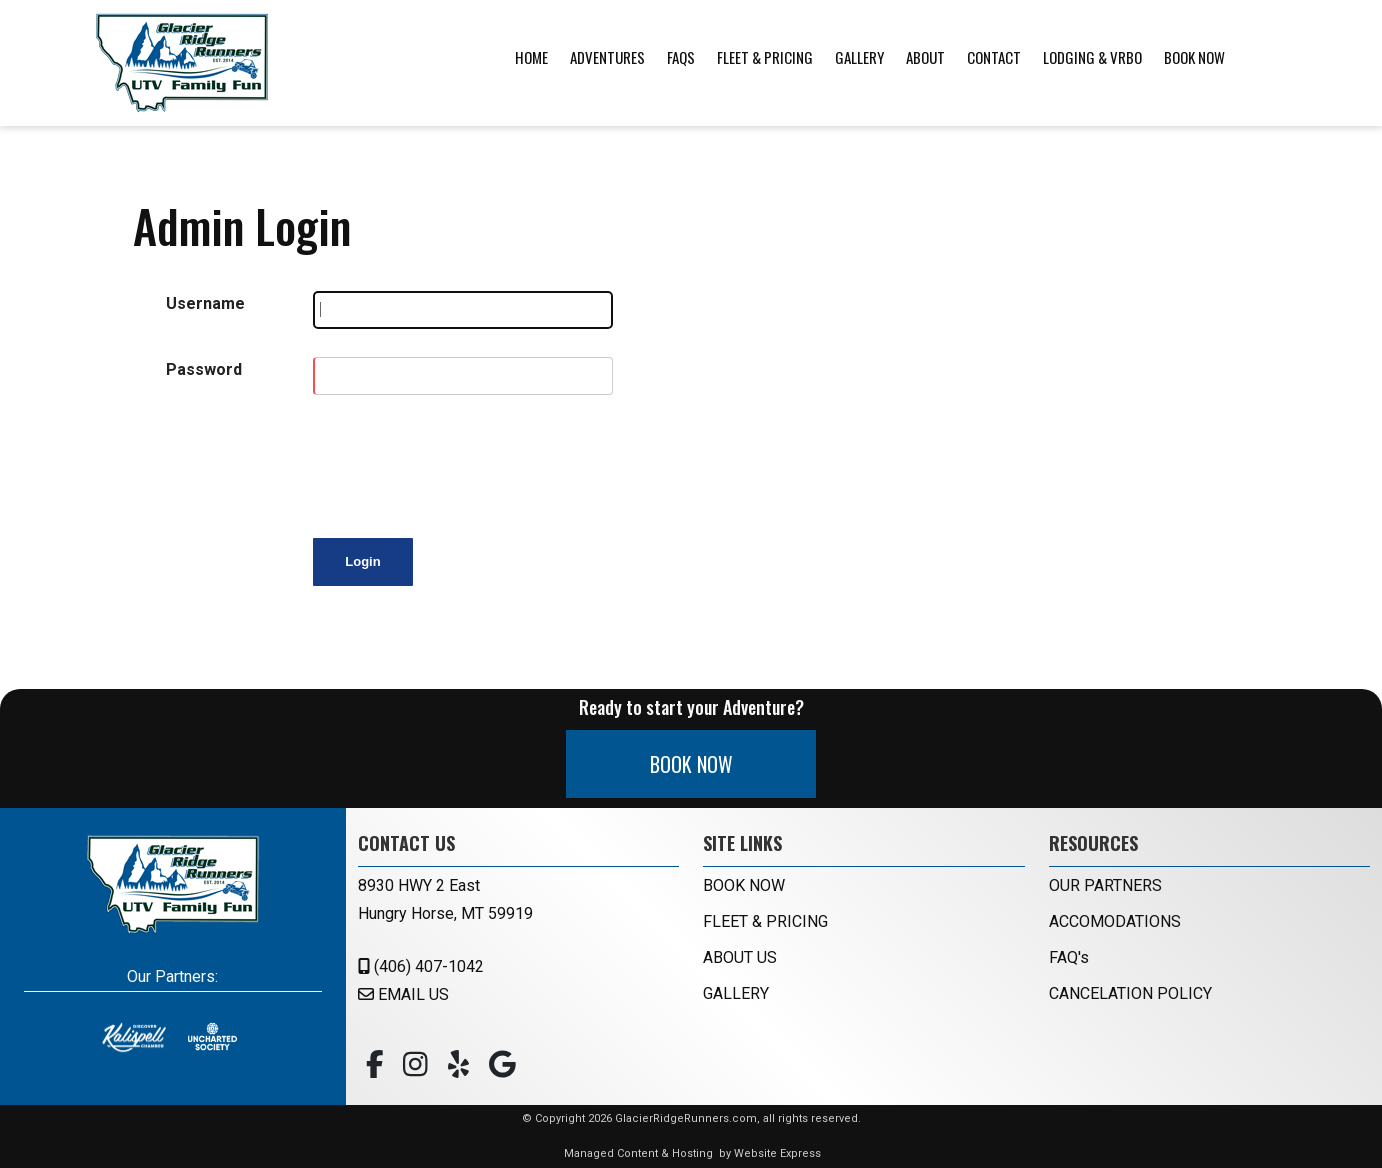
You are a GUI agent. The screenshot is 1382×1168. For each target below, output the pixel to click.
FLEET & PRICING (765, 921)
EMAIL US (403, 994)
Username (205, 303)
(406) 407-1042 (421, 966)
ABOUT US (740, 957)
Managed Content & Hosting (638, 1153)
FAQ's (1069, 957)
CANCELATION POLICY (1130, 993)
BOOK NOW (691, 764)
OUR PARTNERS (1105, 885)
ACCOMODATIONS (1115, 921)
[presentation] (465, 462)
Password (204, 369)
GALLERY (736, 993)
